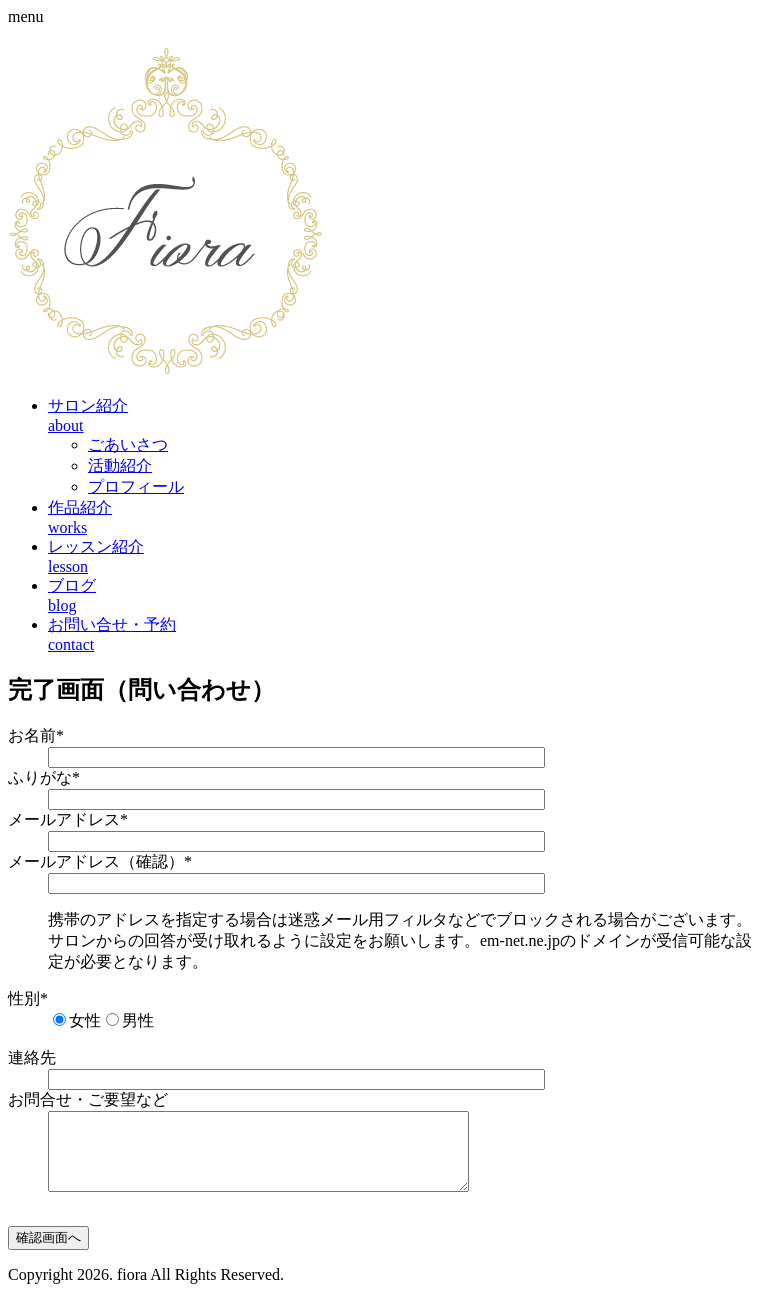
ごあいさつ (128, 444)
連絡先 (32, 1057)
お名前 (36, 735)
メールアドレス (68, 819)
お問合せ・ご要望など (88, 1099)
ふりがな (44, 777)
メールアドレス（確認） (100, 861)
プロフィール (136, 486)
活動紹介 (120, 465)
